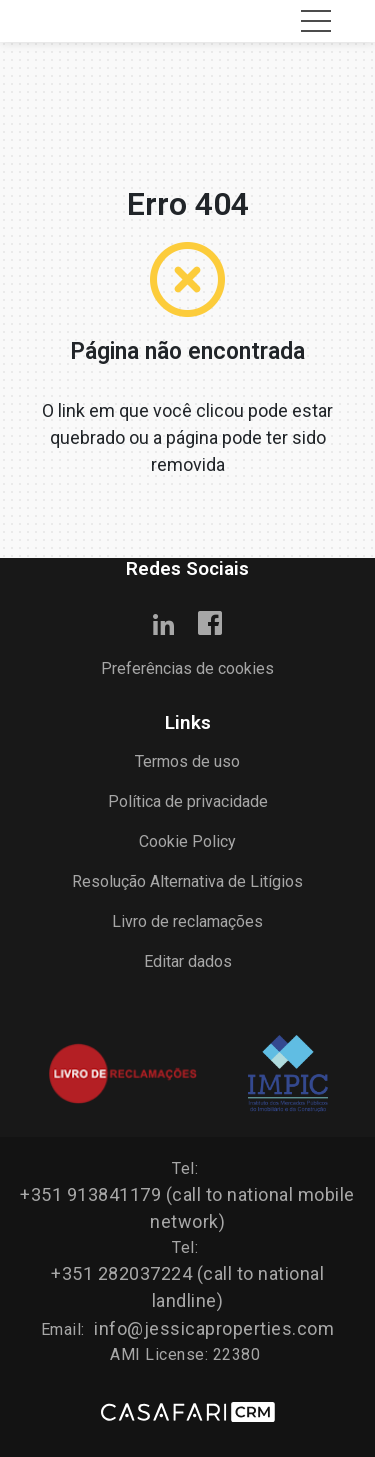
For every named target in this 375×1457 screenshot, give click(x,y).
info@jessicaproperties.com (214, 1328)
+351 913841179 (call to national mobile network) (187, 1208)
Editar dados (188, 961)
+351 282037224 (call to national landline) (187, 1287)
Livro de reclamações (187, 921)
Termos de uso (187, 761)
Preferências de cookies (187, 668)
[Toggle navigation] (316, 21)
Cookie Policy (187, 841)
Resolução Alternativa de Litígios (187, 881)
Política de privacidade (188, 801)
